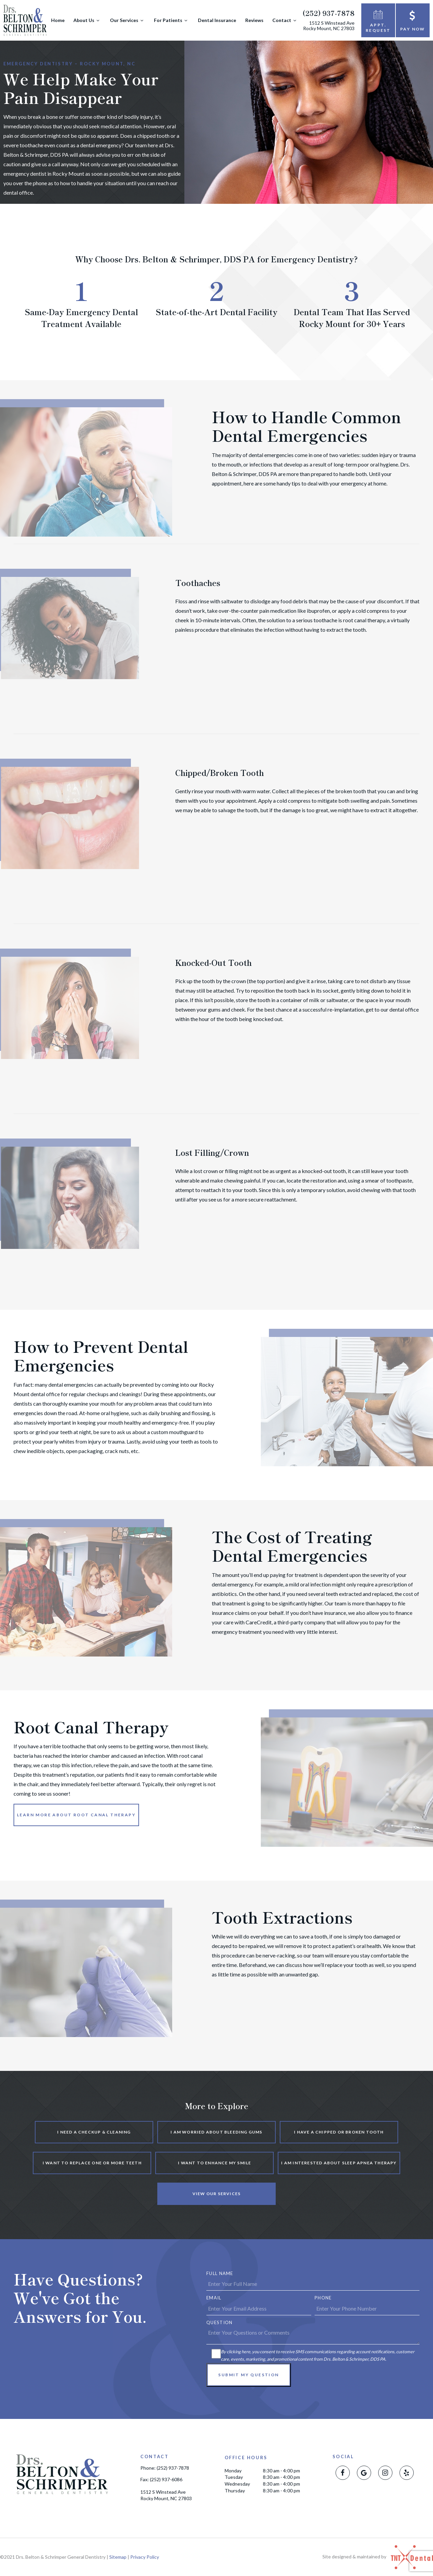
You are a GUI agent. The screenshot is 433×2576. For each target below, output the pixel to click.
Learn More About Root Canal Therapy (76, 1814)
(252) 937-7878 (328, 13)
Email (214, 2297)
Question (219, 2322)
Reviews (254, 20)
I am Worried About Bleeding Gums (216, 2132)
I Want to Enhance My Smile (214, 2162)
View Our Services (216, 2193)
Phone (323, 2297)
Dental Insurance (217, 20)
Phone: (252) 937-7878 (164, 2468)
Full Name (219, 2273)
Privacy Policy (144, 2557)
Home (58, 20)
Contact (285, 20)
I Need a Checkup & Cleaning (94, 2132)
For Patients (171, 20)
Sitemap (118, 2557)
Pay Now (412, 20)
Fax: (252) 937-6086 (161, 2479)
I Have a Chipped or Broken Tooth (339, 2132)
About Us (87, 20)
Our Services (127, 20)
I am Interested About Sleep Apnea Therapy (338, 2162)
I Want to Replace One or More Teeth (92, 2162)
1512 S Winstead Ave (329, 25)
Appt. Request (378, 20)
